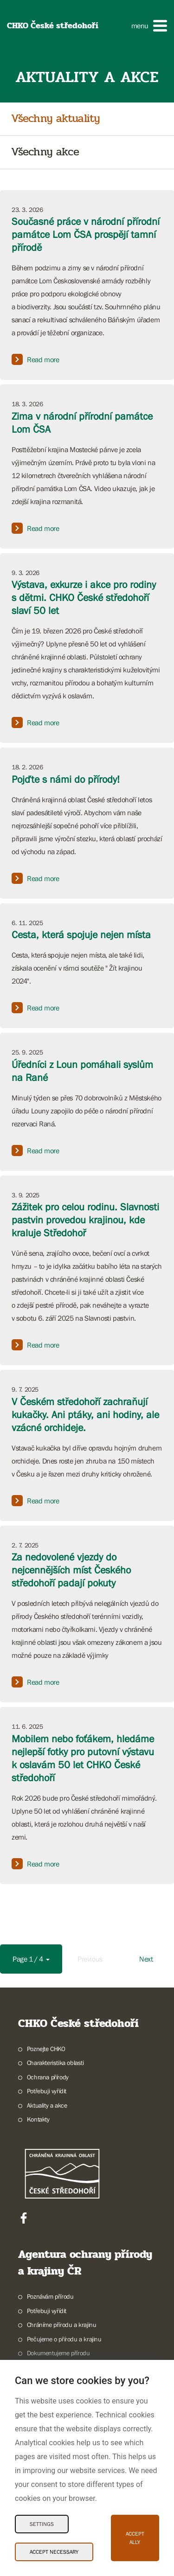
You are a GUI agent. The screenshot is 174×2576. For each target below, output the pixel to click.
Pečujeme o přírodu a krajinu (64, 2339)
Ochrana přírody (48, 2077)
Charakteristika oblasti (55, 2062)
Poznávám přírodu (50, 2296)
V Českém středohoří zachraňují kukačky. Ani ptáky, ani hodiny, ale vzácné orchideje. (85, 1414)
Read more (35, 359)
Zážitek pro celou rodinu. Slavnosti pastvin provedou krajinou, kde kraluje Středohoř (85, 1220)
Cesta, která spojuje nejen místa (81, 934)
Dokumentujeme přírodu (58, 2353)
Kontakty (38, 2119)
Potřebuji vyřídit (46, 2091)
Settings (42, 2524)
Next (146, 1959)
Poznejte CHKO (46, 2048)
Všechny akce (45, 152)
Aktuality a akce (47, 2105)
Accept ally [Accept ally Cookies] (135, 2538)
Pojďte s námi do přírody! (66, 779)
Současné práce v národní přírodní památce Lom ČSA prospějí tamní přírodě (86, 234)
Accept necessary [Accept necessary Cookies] (54, 2552)
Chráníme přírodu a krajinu (62, 2324)
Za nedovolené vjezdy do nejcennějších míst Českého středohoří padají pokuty (71, 1570)
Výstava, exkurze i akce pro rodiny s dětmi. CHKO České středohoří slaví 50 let (84, 597)
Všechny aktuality (55, 119)
